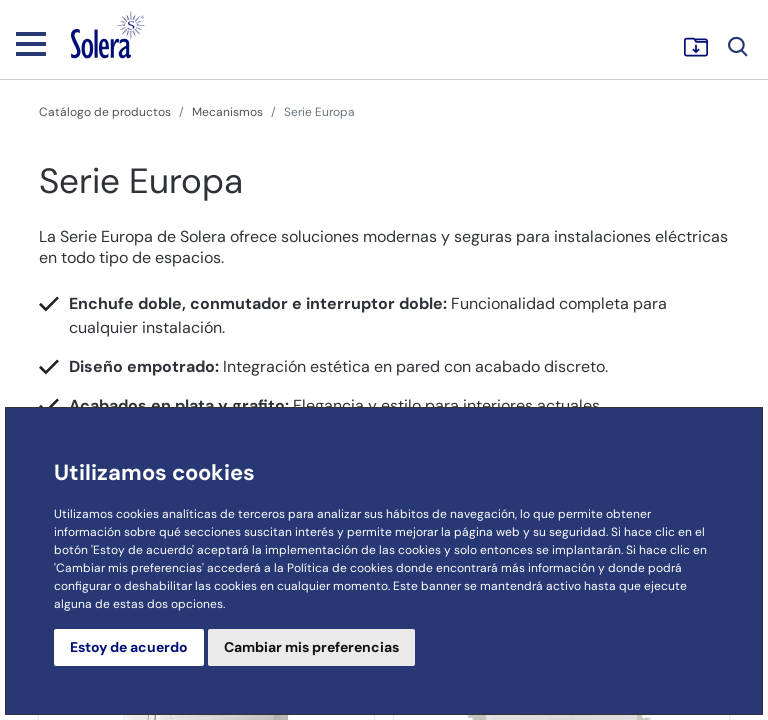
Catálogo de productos (105, 112)
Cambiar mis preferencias (311, 647)
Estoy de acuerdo (129, 647)
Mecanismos (227, 112)
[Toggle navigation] (31, 43)
